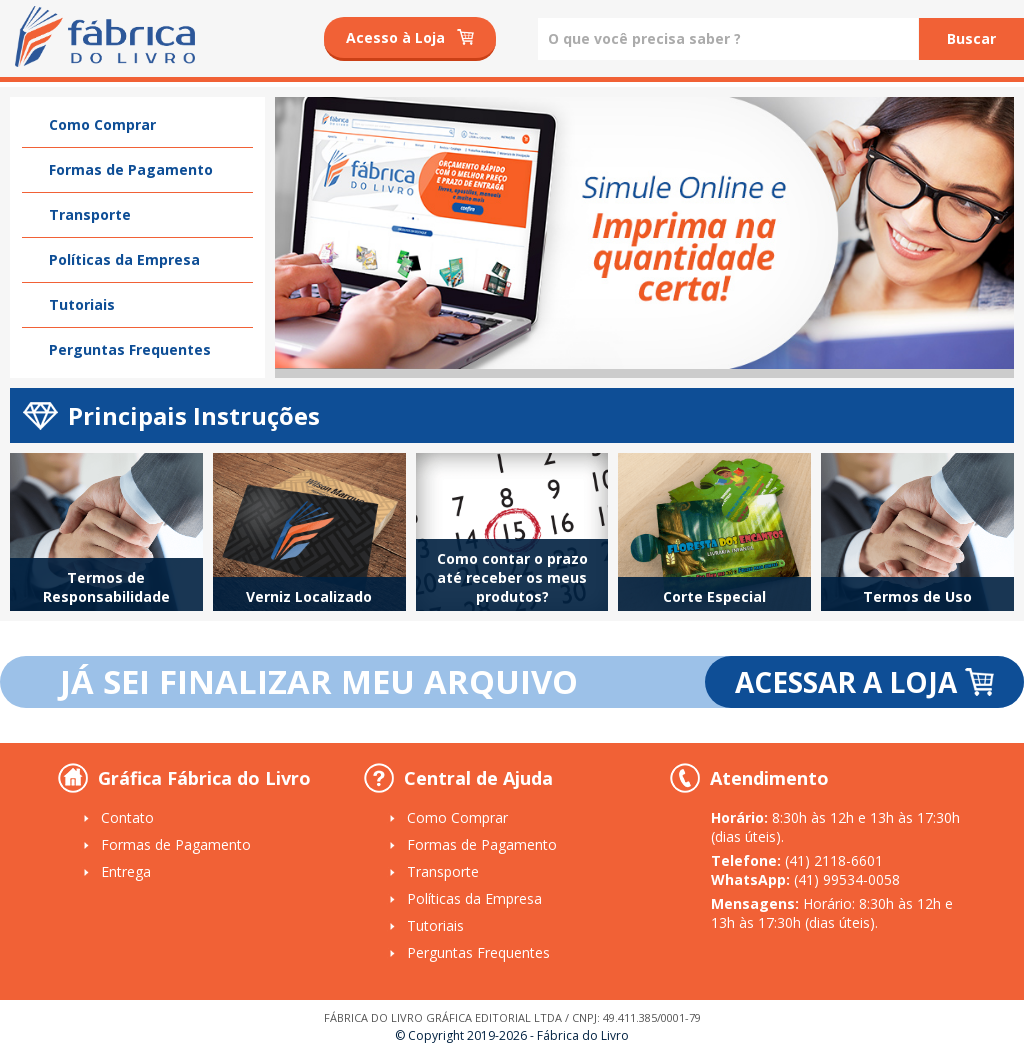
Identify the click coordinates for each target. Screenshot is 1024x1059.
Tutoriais (82, 304)
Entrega (126, 871)
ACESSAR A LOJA (864, 682)
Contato (127, 817)
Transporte (90, 214)
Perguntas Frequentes (130, 349)
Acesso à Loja (410, 37)
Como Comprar (102, 124)
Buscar (971, 38)
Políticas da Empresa (124, 259)
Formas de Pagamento (131, 169)
